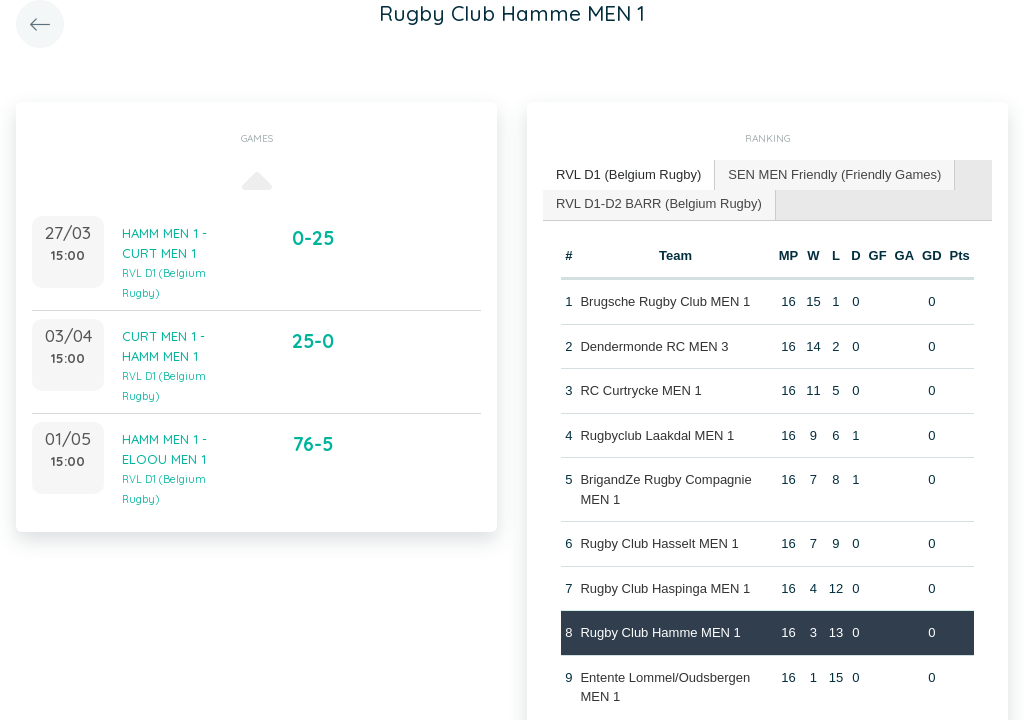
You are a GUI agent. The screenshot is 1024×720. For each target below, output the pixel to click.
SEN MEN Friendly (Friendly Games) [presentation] (834, 174)
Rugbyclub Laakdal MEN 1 (657, 435)
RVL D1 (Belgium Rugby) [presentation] (628, 174)
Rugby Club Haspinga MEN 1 (665, 588)
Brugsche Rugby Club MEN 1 (665, 301)
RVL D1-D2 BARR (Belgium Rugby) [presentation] (659, 203)
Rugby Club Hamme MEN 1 (660, 632)
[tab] (629, 175)
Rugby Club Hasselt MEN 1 (659, 543)
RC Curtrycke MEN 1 (640, 390)
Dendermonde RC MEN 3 (654, 346)
